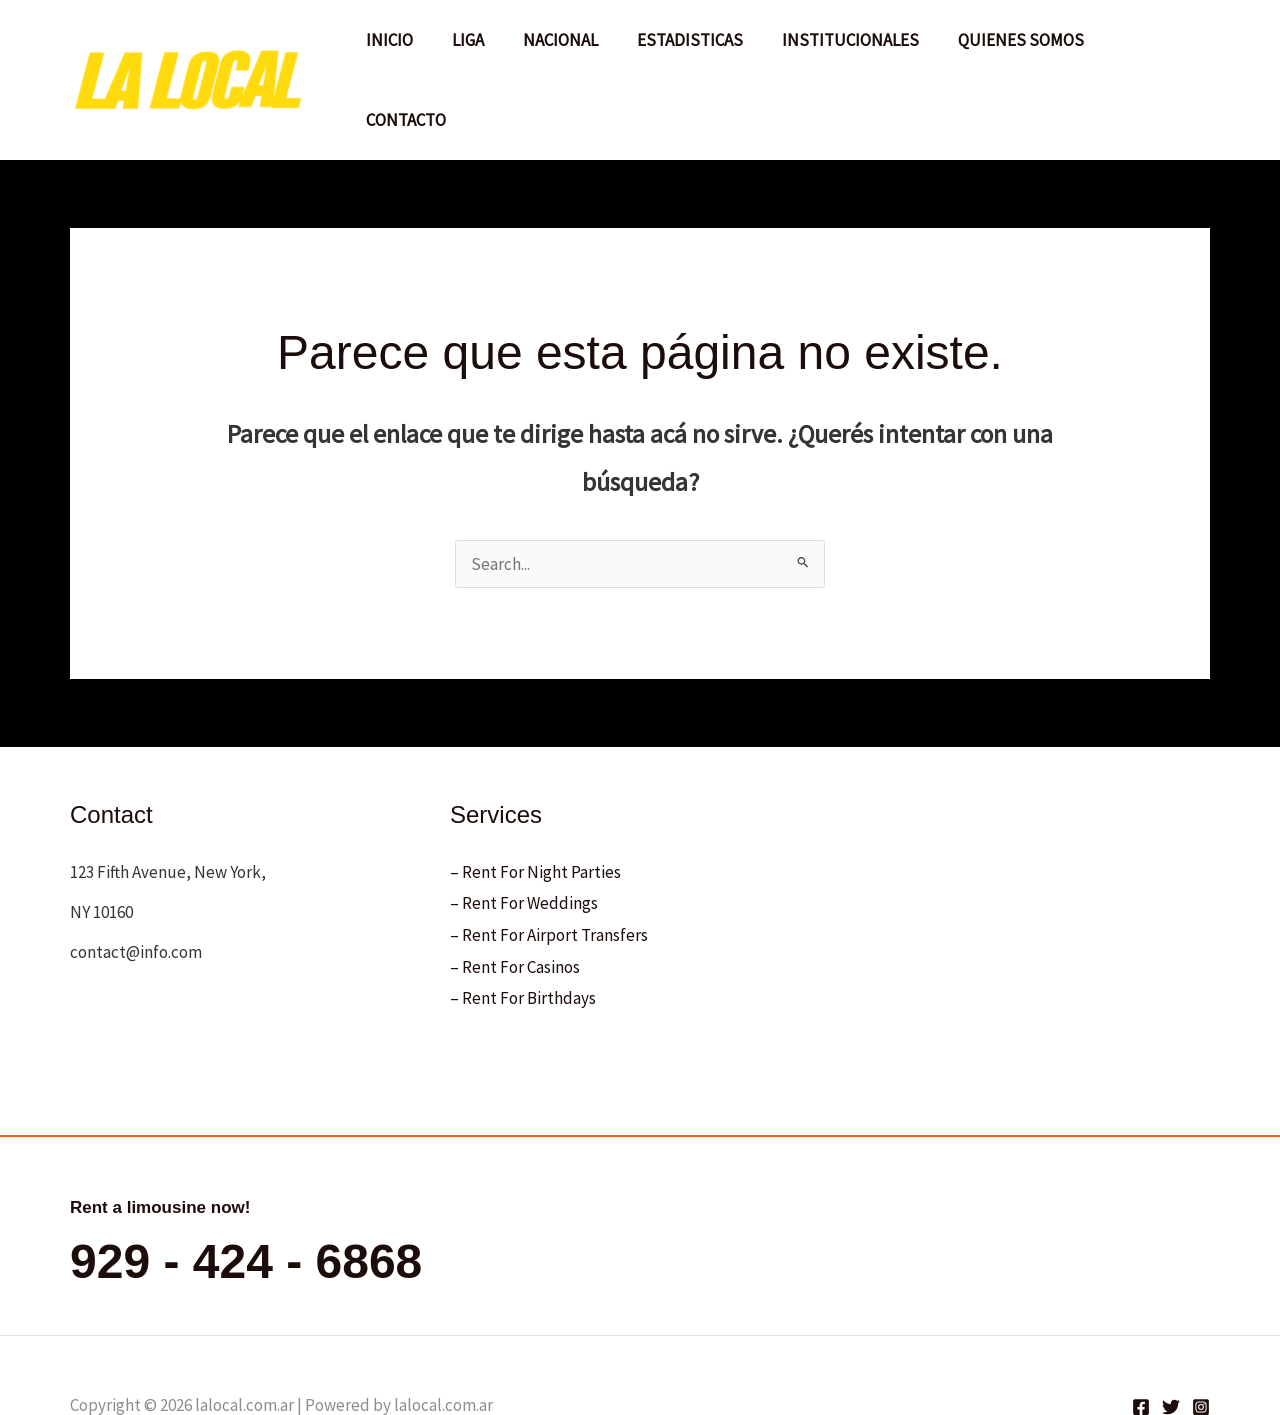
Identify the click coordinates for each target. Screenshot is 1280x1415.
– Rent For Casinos (515, 905)
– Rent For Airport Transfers (549, 874)
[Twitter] (1171, 1346)
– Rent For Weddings (524, 842)
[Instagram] (1201, 1346)
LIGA (483, 49)
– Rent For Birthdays (523, 937)
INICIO (409, 49)
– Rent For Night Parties (535, 810)
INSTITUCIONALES (850, 49)
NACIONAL (570, 49)
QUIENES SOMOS (1016, 49)
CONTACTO (1153, 49)
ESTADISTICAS (695, 49)
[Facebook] (1141, 1346)
